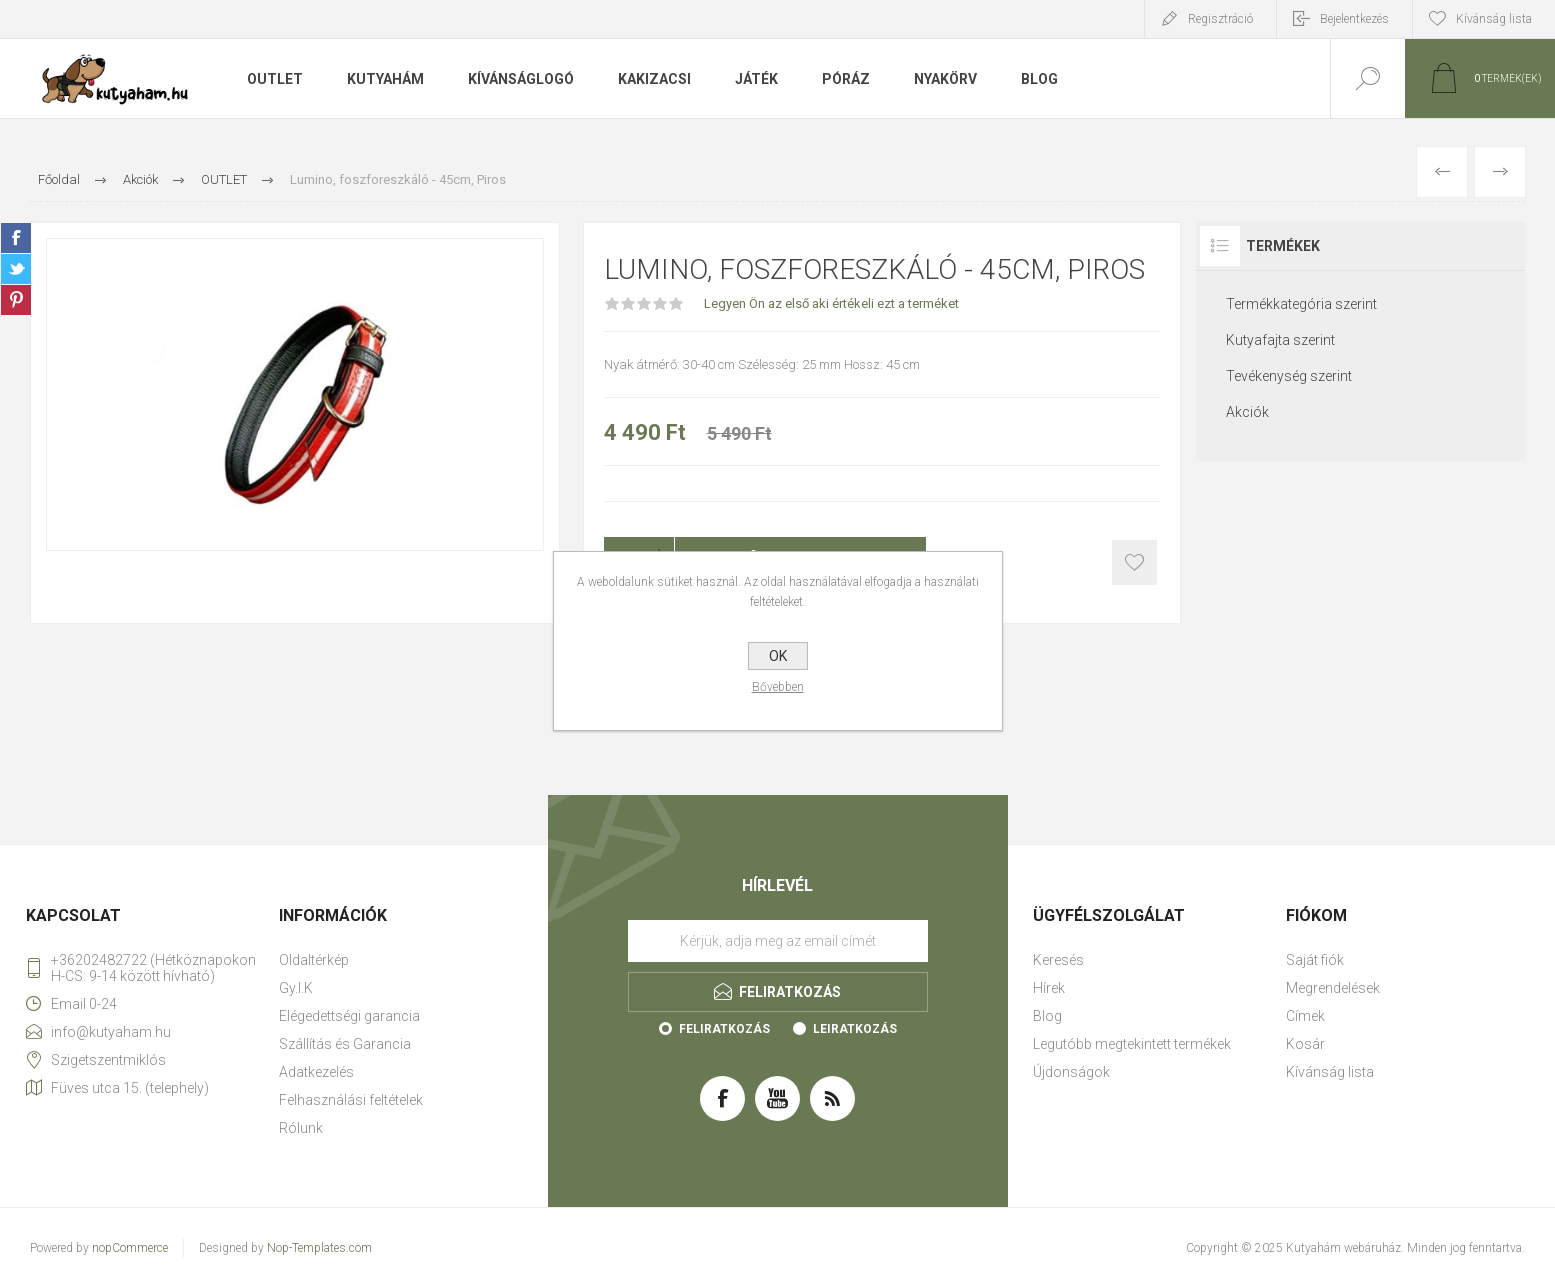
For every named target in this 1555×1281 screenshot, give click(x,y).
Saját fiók (1315, 960)
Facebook (16, 238)
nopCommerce (130, 1248)
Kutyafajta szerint (1280, 340)
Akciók (1247, 412)
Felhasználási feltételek (351, 1100)
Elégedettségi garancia (349, 1016)
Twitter (16, 269)
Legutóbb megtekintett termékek (1132, 1044)
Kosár (1305, 1044)
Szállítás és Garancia (345, 1044)
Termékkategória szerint (1301, 304)
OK (778, 656)
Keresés (1058, 960)
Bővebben (778, 687)
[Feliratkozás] (778, 941)
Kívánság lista (1330, 1072)
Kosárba (1134, 562)
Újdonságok (1071, 1072)
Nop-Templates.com (319, 1248)
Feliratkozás (724, 1029)
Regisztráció (1220, 19)
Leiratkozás (855, 1029)
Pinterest (16, 300)
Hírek (1049, 988)
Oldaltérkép (314, 960)
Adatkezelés (316, 1072)
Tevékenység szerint (1289, 376)
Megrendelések (1333, 988)
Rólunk (301, 1128)
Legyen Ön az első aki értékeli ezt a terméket (831, 303)
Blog (1047, 1016)
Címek (1305, 1016)
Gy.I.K (296, 988)
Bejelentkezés (1354, 19)
